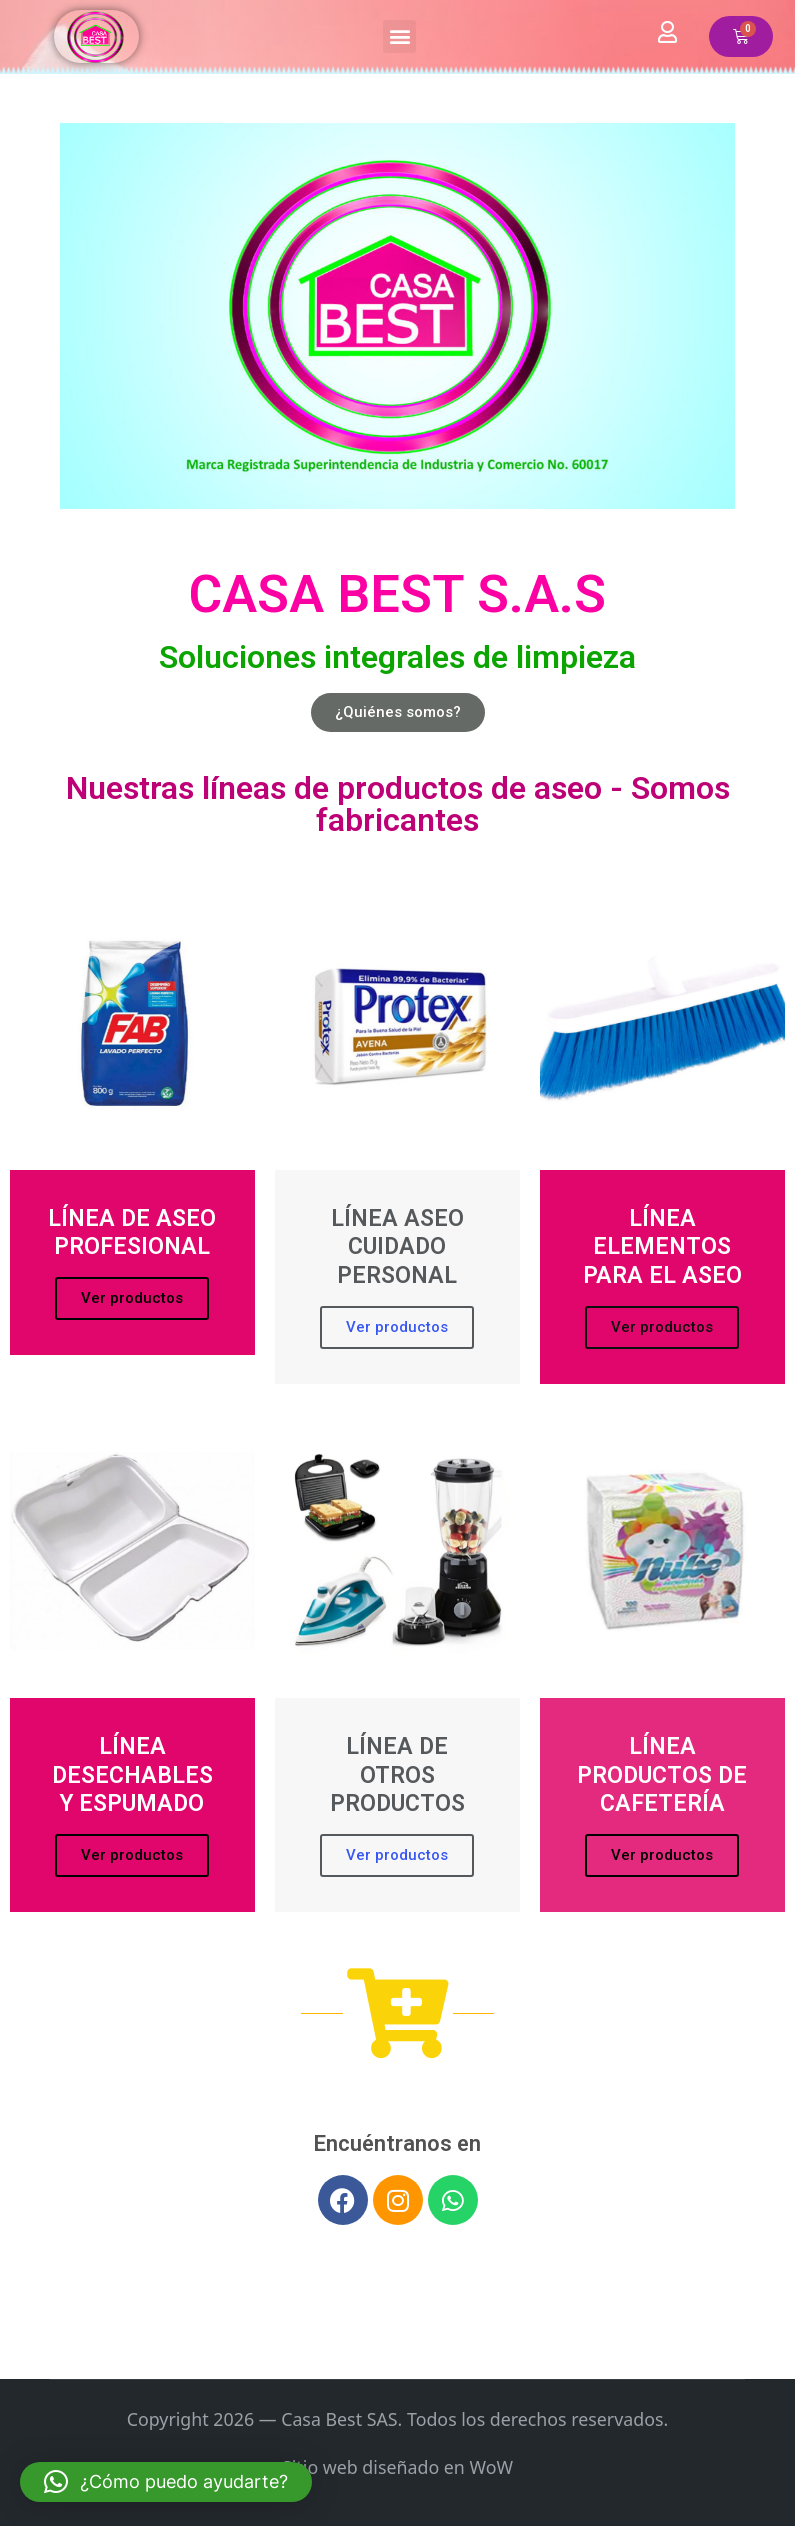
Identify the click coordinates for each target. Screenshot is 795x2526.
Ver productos (132, 1298)
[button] (399, 36)
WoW (491, 2467)
